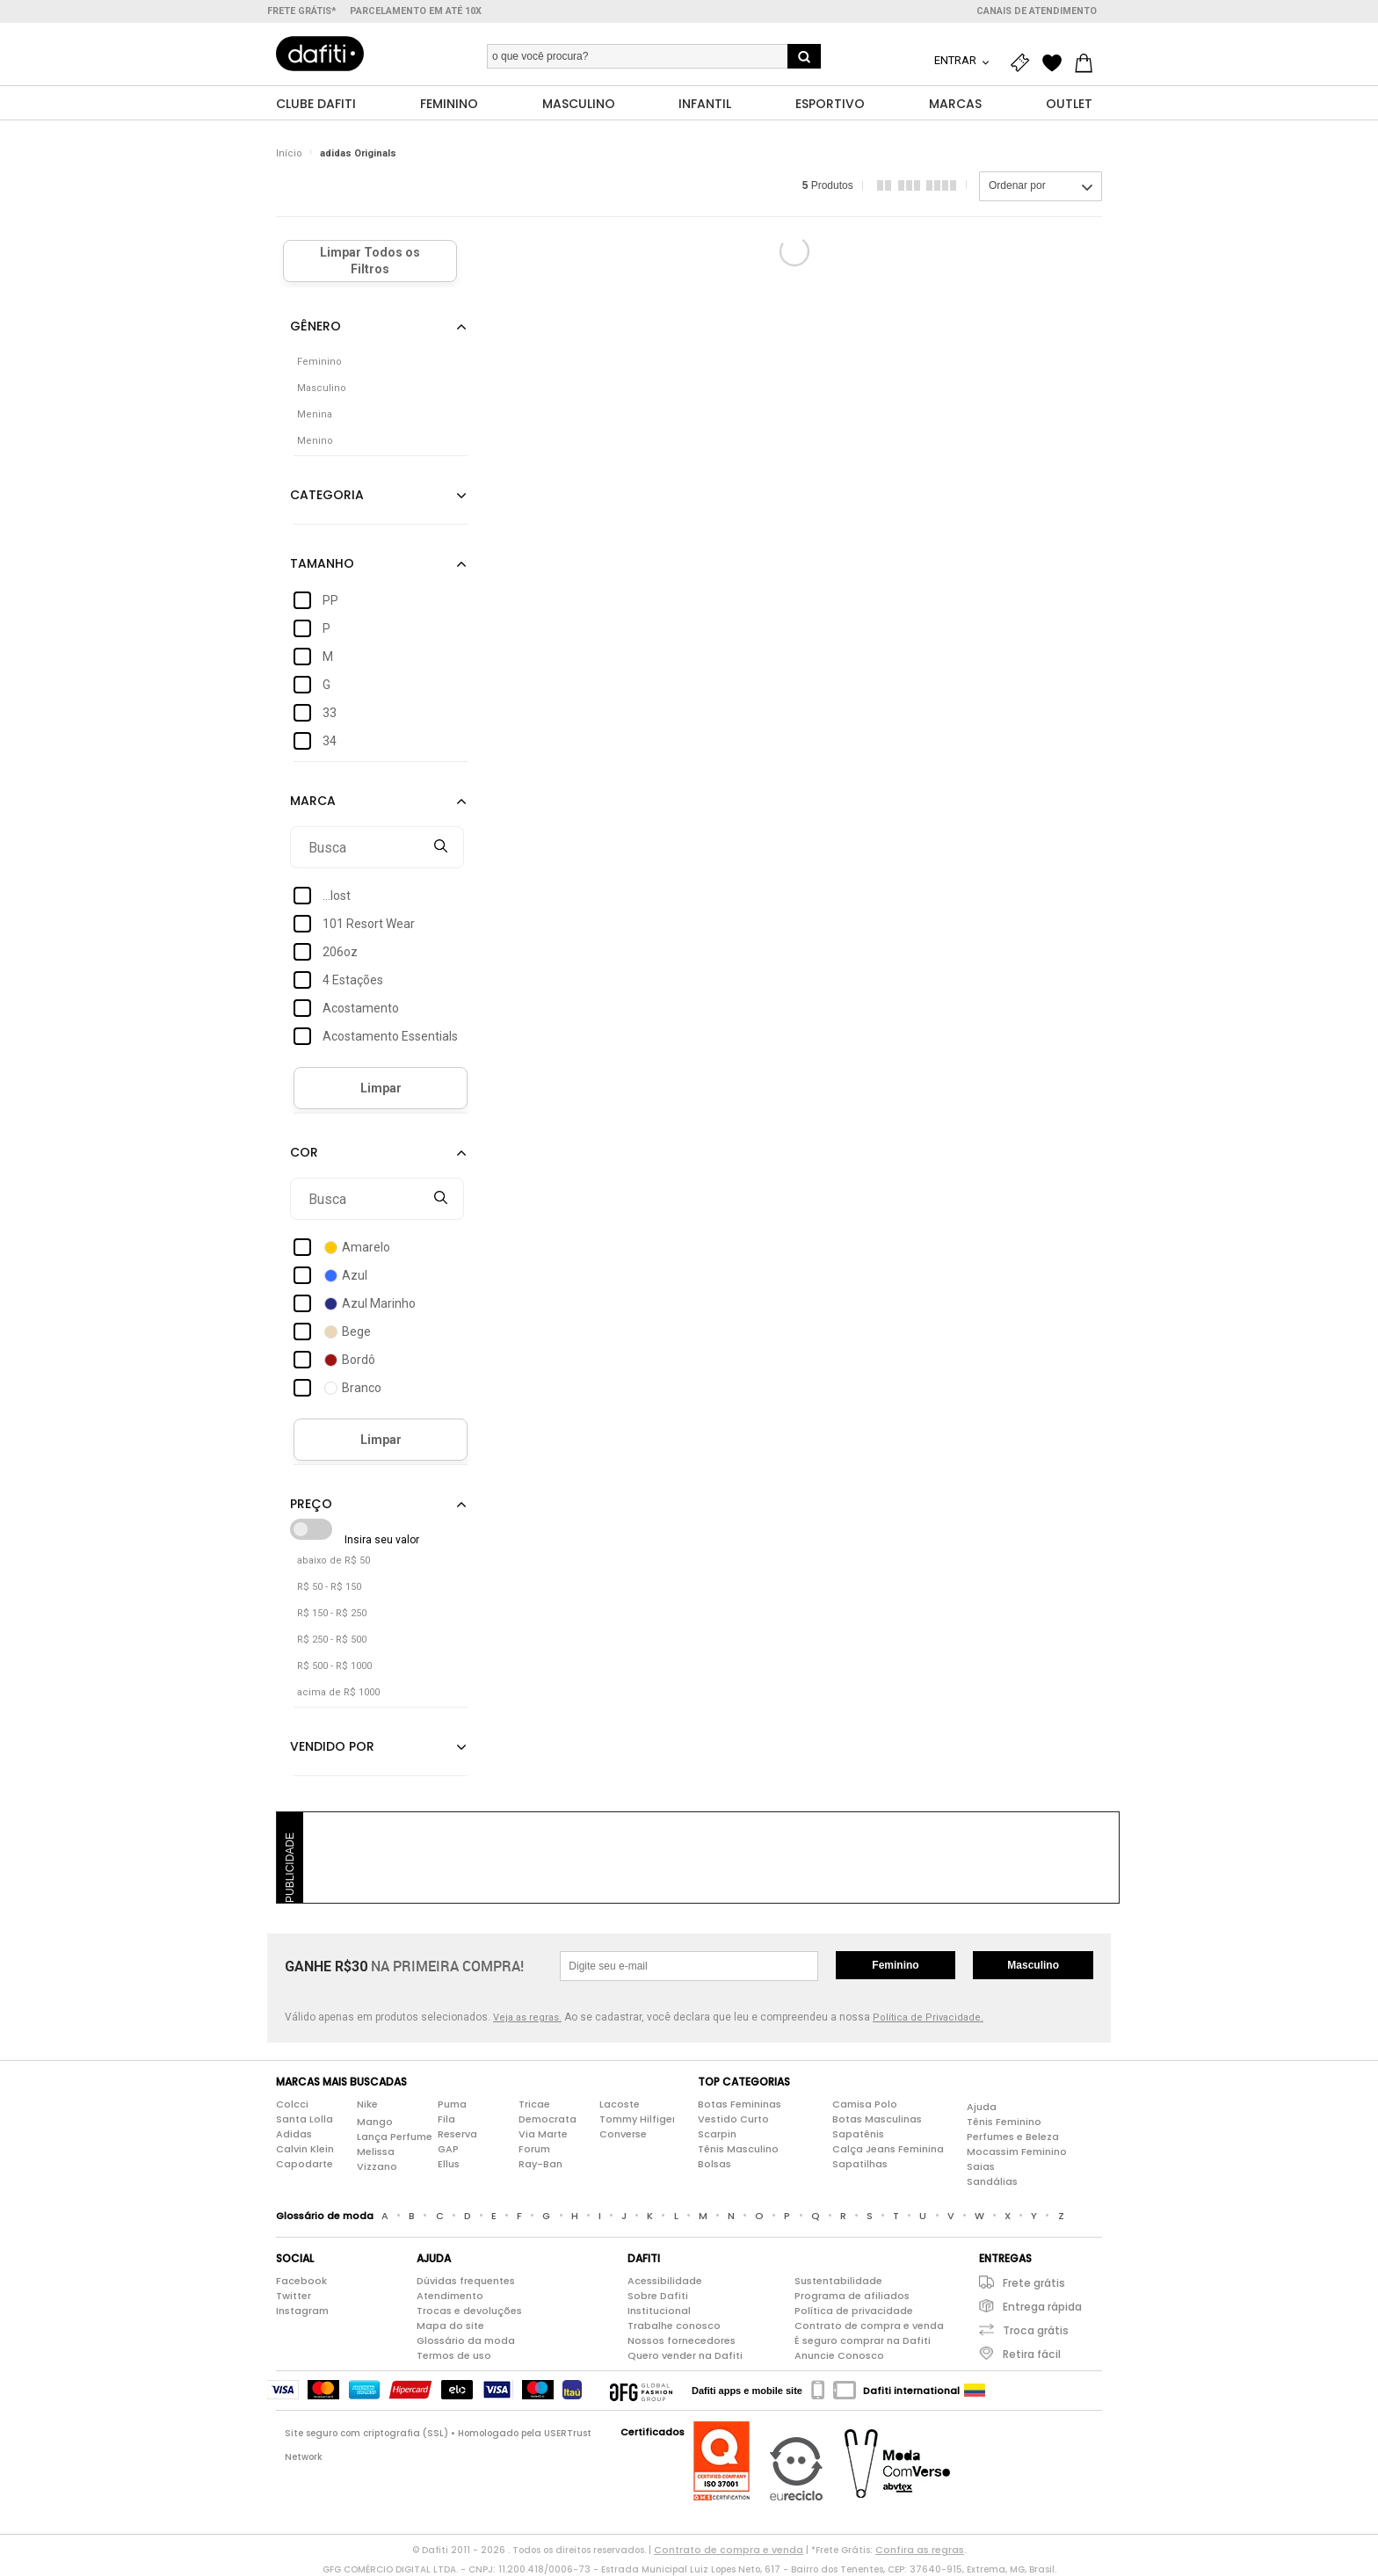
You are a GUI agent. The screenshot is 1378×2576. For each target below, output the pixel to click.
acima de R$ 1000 (338, 1693)
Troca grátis (1036, 2331)
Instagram (302, 2311)
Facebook (301, 2281)
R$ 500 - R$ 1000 (334, 1667)
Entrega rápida (1042, 2307)
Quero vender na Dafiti (685, 2356)
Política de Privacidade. (928, 2018)
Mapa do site (450, 2326)
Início (289, 153)
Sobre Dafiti (657, 2296)
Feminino (895, 1966)
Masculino (1033, 1966)
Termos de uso (454, 2356)
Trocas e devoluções (469, 2311)
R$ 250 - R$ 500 (331, 1640)
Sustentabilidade (838, 2281)
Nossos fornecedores (681, 2341)
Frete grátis (1034, 2283)
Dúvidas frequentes (466, 2281)
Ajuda (982, 2107)
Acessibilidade (664, 2281)
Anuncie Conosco (839, 2356)
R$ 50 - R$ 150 (329, 1587)
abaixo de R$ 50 (333, 1561)
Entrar (956, 60)
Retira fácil (1032, 2354)
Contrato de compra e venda (869, 2326)
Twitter (293, 2296)
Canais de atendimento (1036, 11)
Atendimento (450, 2296)
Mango (375, 2121)
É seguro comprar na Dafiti (862, 2341)
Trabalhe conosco (674, 2326)
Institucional (659, 2311)
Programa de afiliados (852, 2296)
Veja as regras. (527, 2018)
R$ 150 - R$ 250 (331, 1614)
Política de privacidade (853, 2311)
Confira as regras (919, 2550)
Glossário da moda (466, 2341)
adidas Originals (358, 153)
